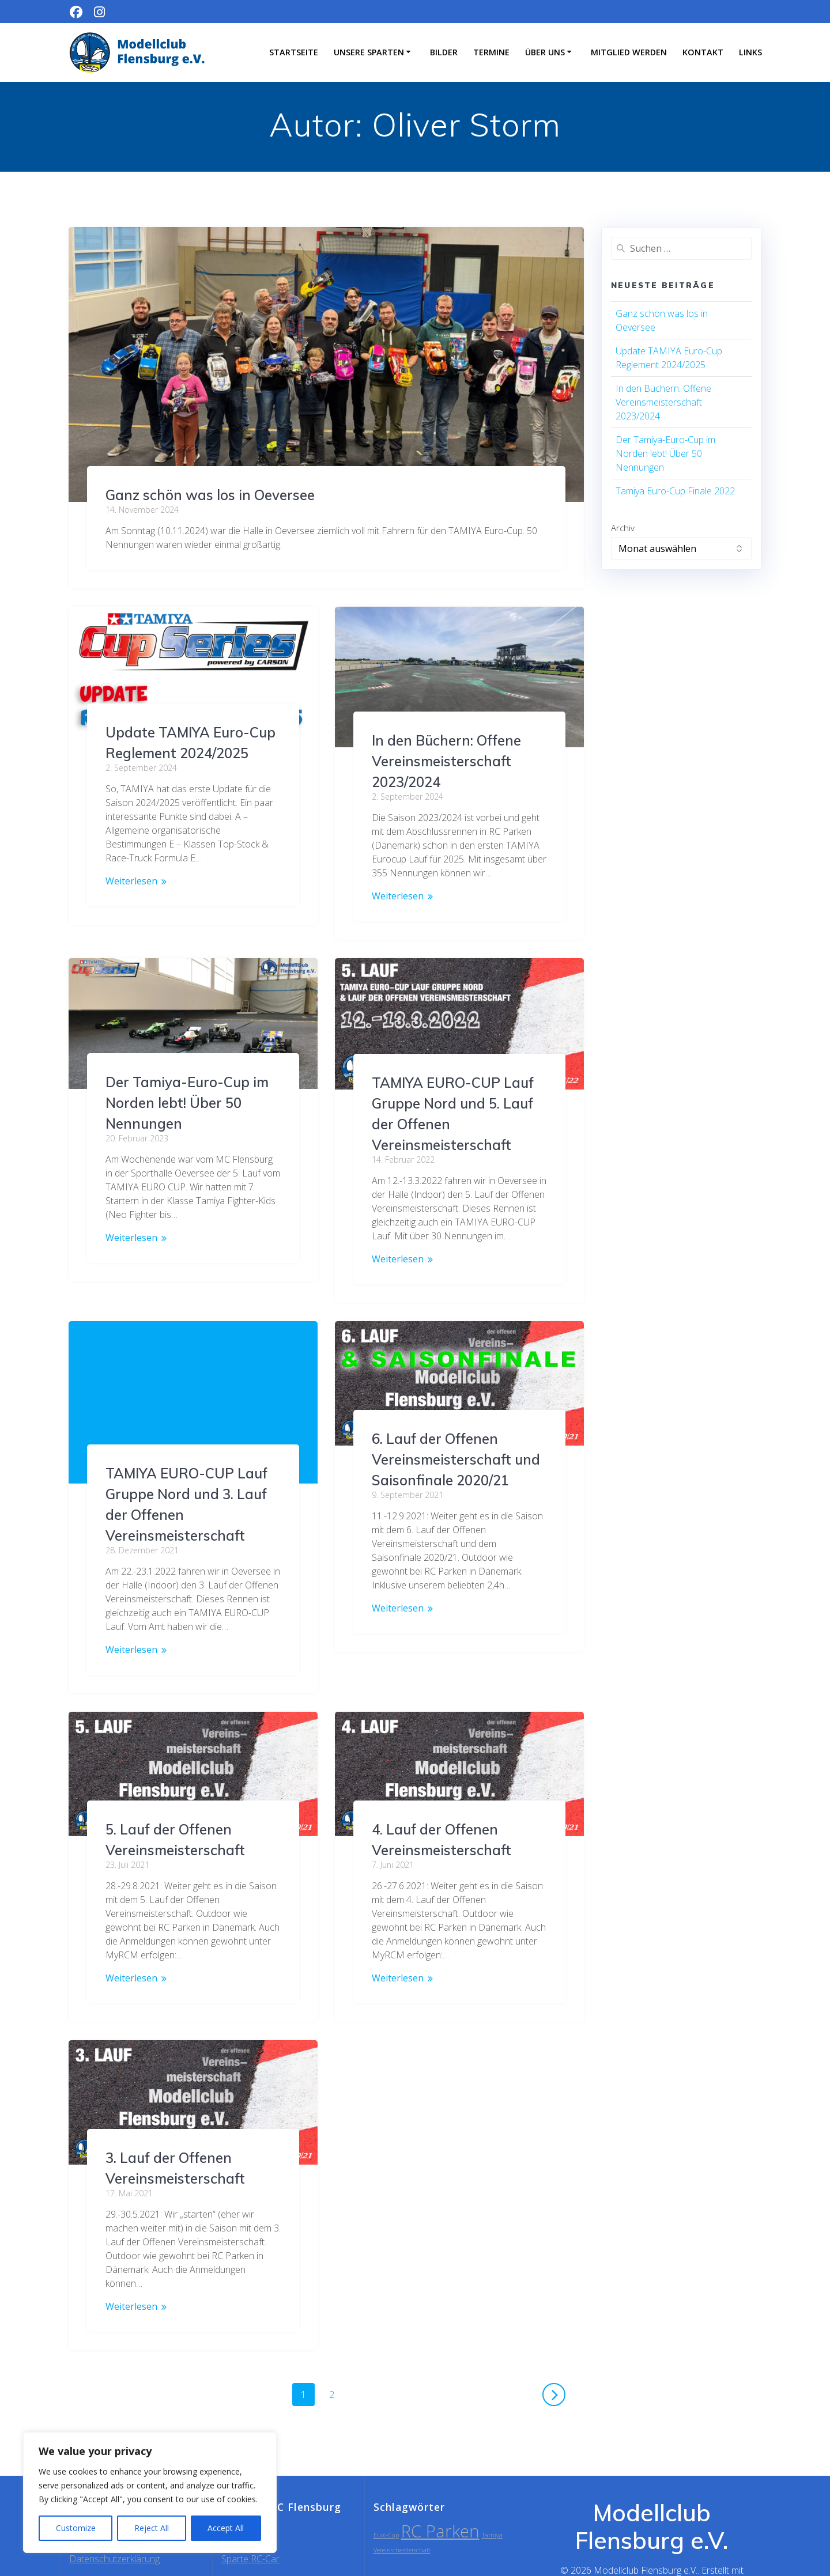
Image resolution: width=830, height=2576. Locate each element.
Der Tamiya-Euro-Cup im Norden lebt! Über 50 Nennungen (187, 1087)
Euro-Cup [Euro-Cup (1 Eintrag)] (386, 2494)
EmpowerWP (709, 2543)
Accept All (225, 2527)
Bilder (444, 52)
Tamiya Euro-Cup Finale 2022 (675, 491)
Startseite (293, 52)
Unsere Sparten (369, 52)
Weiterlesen (131, 881)
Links (750, 52)
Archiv (623, 528)
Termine (491, 52)
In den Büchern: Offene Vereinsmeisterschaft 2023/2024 (446, 761)
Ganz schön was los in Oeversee (210, 495)
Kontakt (702, 52)
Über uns (545, 52)
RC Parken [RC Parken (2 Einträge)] (440, 2490)
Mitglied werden (629, 52)
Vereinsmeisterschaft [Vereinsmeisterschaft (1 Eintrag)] (402, 2509)
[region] (150, 2492)
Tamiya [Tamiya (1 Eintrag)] (492, 2494)
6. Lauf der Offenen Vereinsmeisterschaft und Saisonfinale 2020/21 (456, 1459)
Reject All (151, 2527)
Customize (76, 2527)
